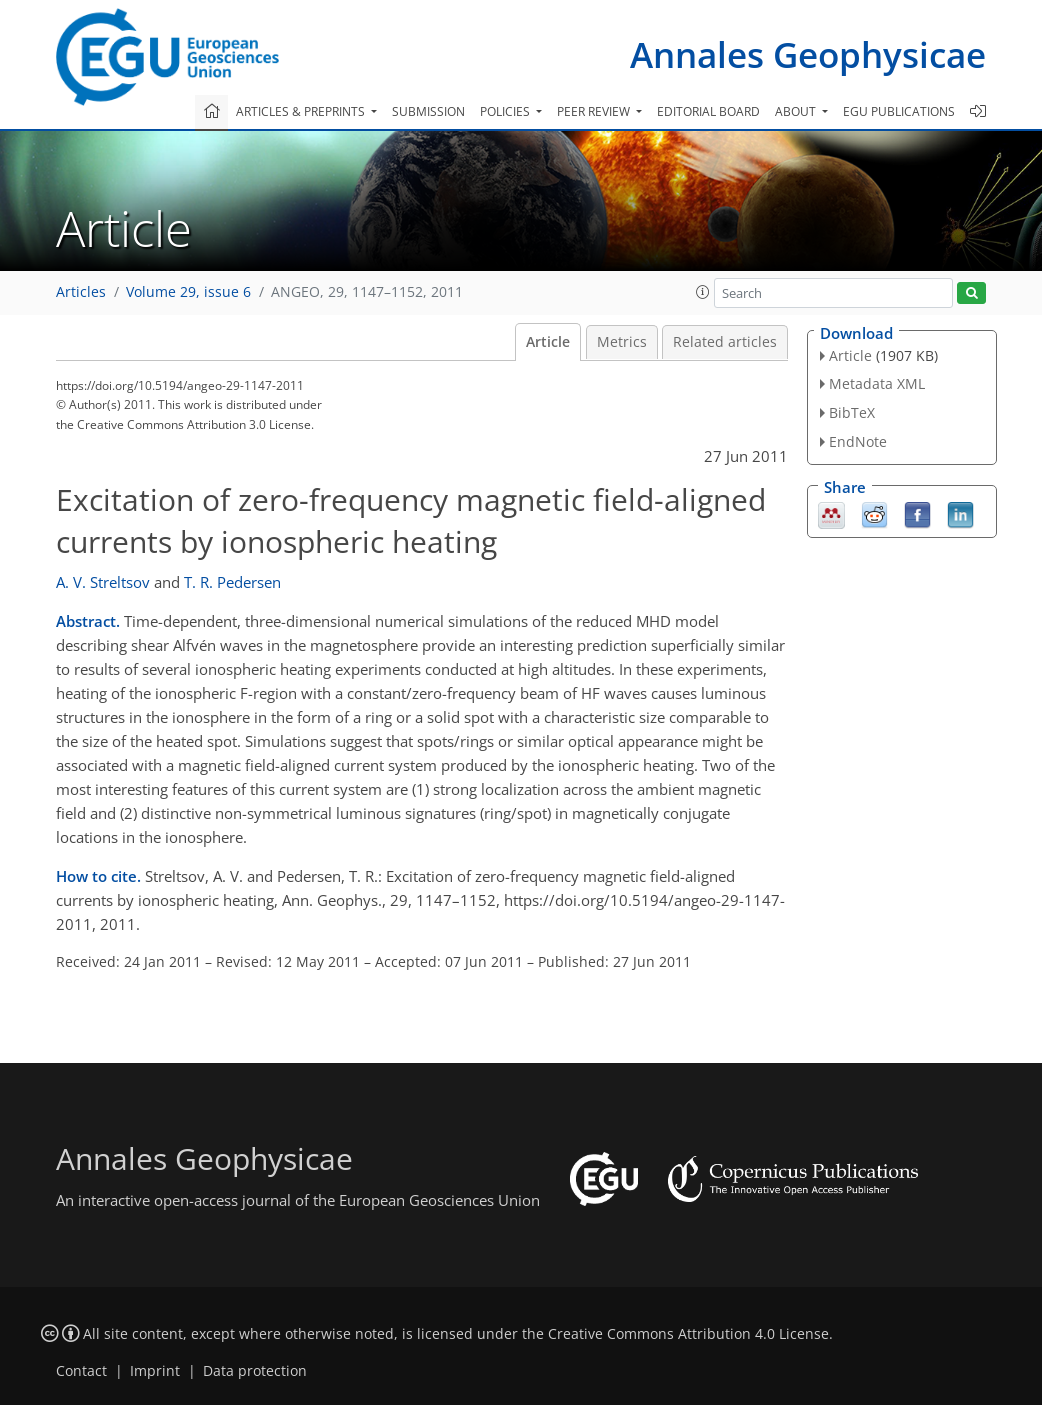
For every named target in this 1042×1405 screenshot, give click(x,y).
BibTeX (852, 412)
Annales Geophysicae (808, 54)
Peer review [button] (595, 111)
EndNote (858, 441)
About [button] (797, 111)
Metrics (622, 342)
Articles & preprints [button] (302, 111)
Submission (428, 111)
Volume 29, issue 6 (188, 292)
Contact (81, 1371)
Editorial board (708, 111)
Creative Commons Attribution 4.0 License (688, 1334)
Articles (81, 292)
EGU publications (899, 111)
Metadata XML (877, 383)
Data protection (255, 1371)
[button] (703, 292)
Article (548, 342)
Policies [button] (506, 111)
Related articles (725, 342)
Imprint (155, 1371)
